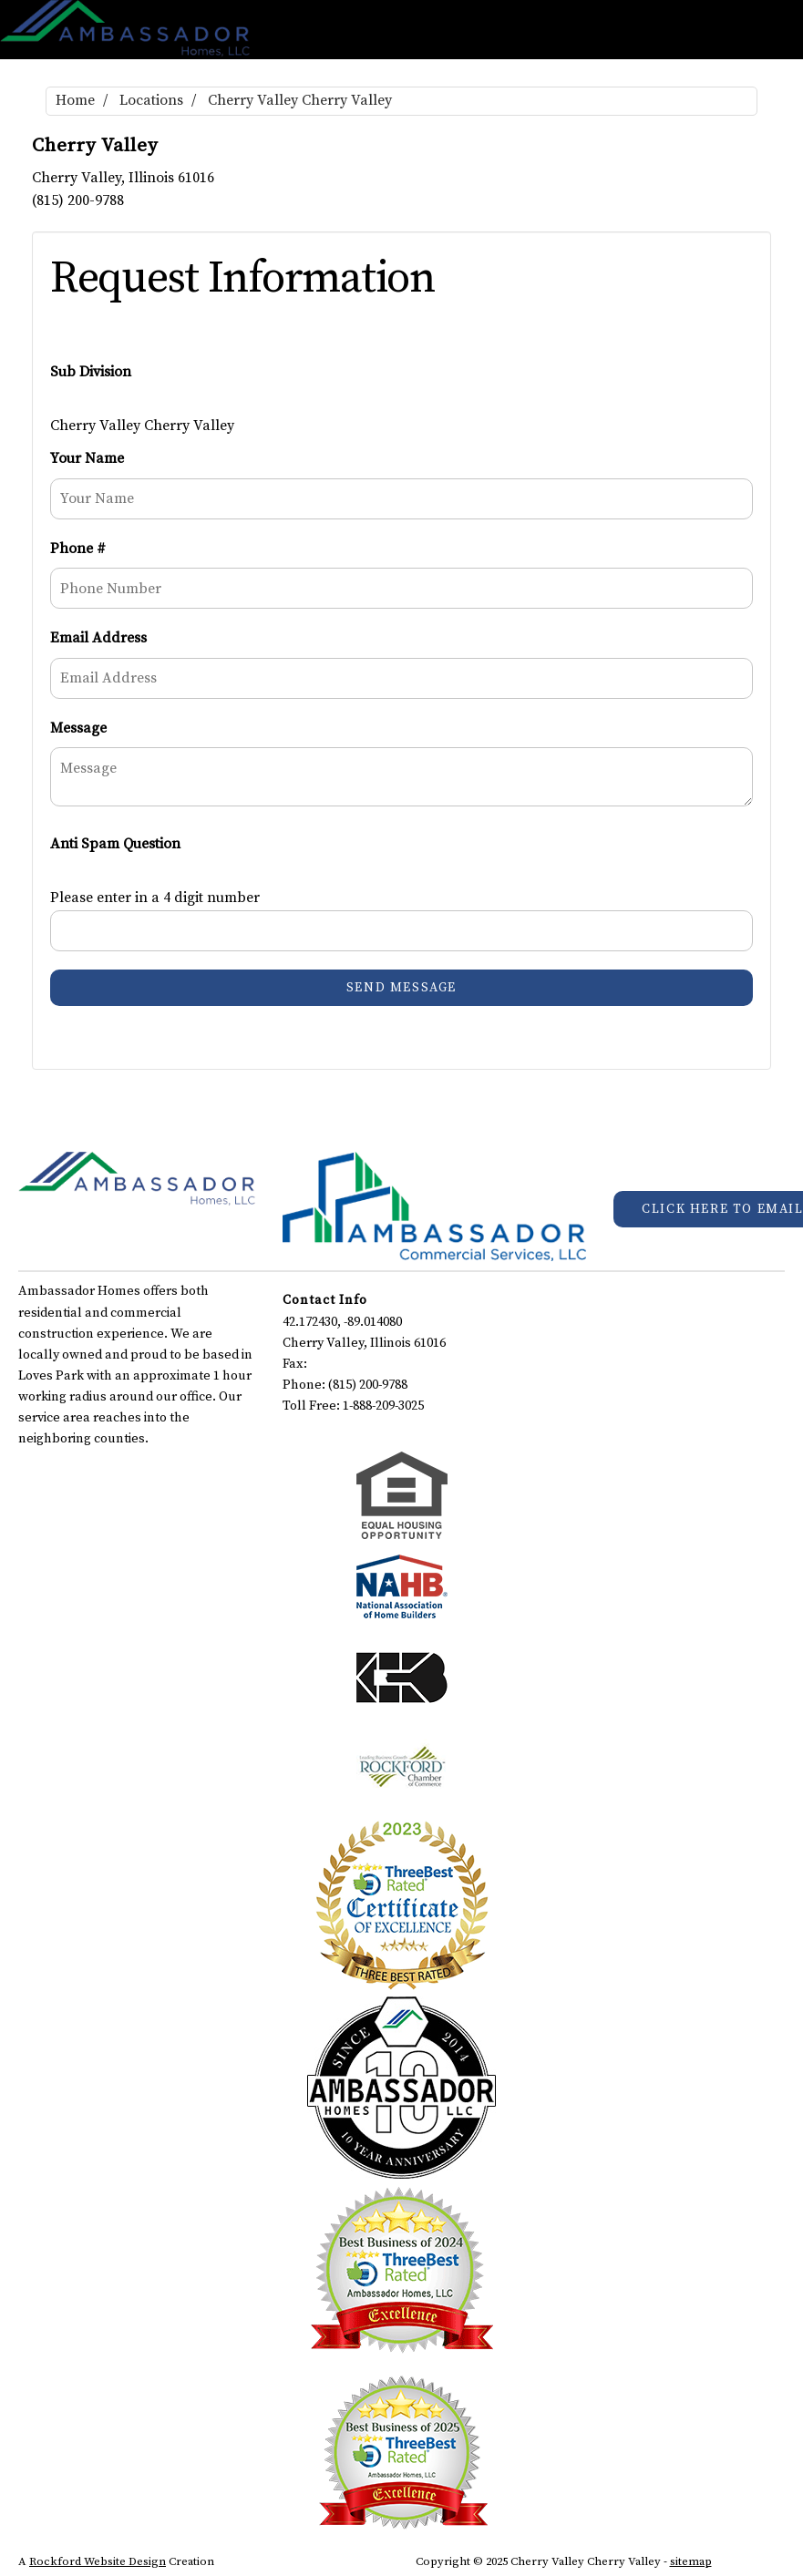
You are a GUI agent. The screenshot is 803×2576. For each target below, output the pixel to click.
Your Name (87, 458)
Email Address (98, 638)
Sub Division (90, 372)
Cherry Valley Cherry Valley (300, 100)
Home (75, 100)
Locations (151, 100)
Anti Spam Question (115, 844)
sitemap (691, 2561)
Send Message (401, 988)
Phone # (78, 548)
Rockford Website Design (97, 2561)
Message (78, 728)
